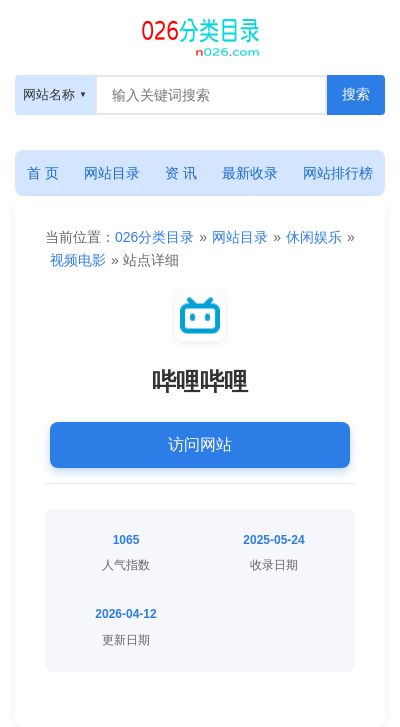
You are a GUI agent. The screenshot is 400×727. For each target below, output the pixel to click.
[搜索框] (211, 95)
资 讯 (181, 173)
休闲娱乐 (314, 237)
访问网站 (200, 444)
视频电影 (78, 260)
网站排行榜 (338, 173)
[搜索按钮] (356, 95)
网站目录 (112, 173)
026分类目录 (154, 237)
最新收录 (250, 173)
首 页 (43, 173)
